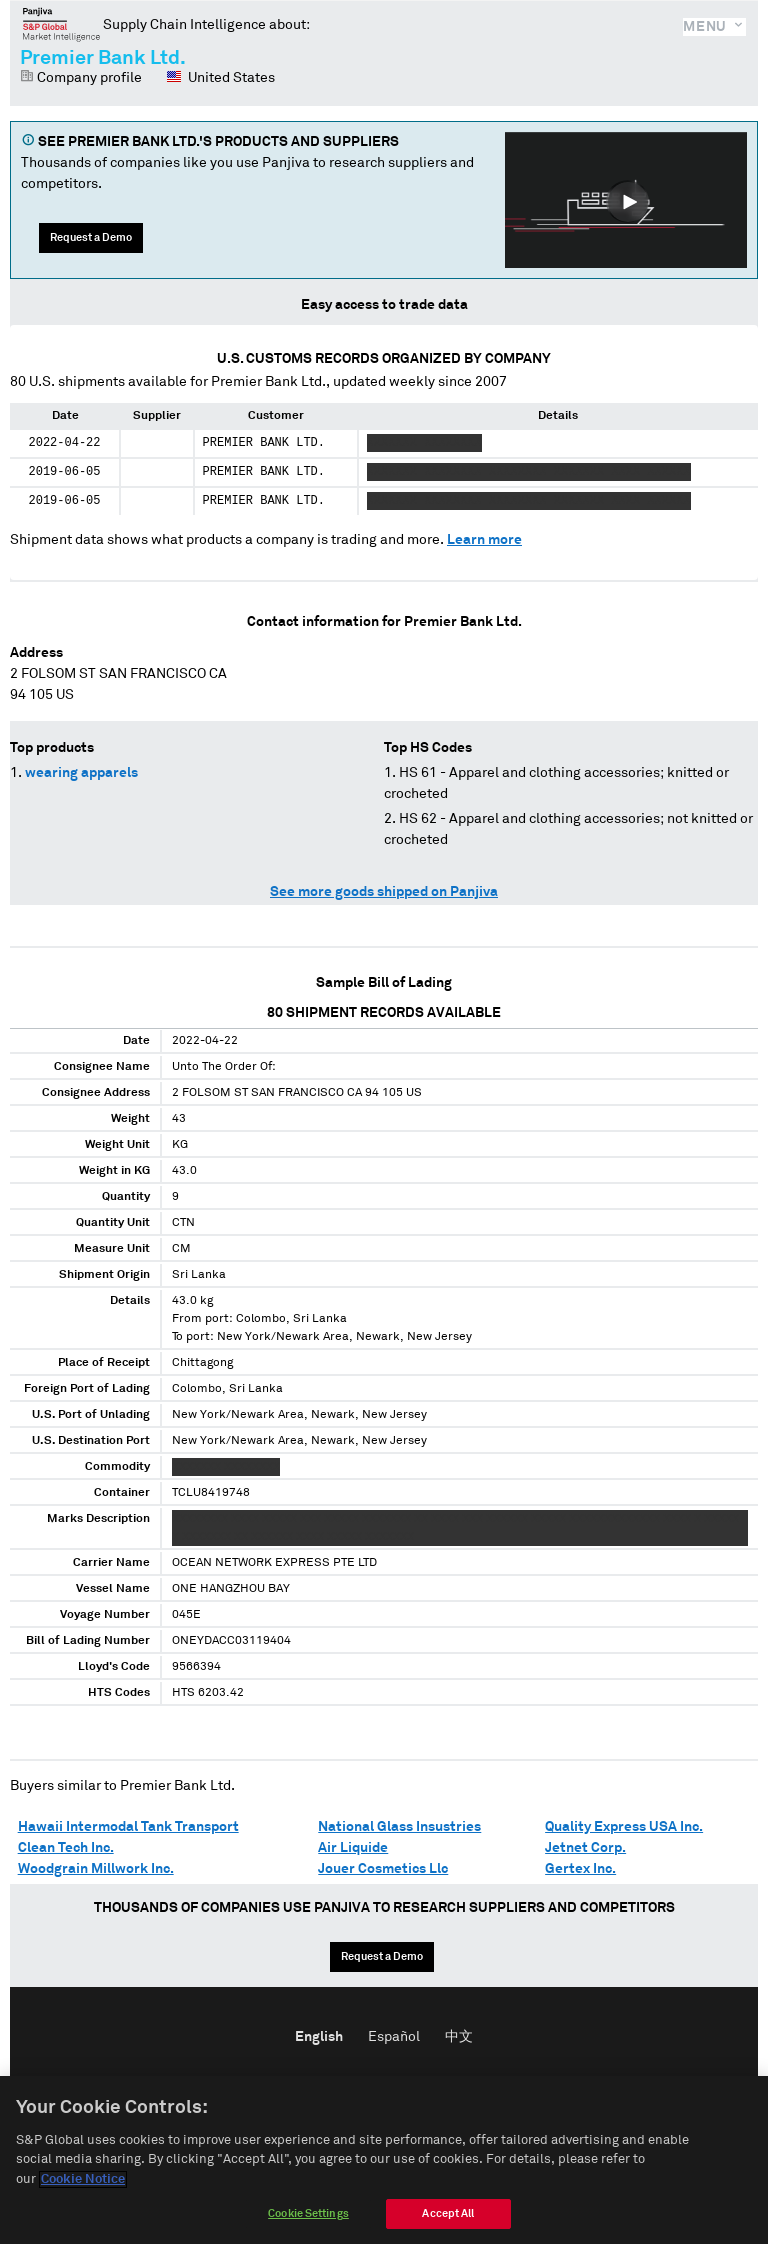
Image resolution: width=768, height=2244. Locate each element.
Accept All (448, 2226)
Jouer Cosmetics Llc (383, 1869)
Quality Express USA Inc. (624, 1827)
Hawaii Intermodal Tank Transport (128, 1827)
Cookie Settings (308, 2226)
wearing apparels (81, 773)
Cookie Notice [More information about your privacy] (83, 2192)
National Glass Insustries (399, 1827)
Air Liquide (353, 1848)
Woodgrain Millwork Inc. (96, 1869)
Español (394, 2037)
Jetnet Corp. (585, 1848)
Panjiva (61, 24)
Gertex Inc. (580, 1869)
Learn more (484, 540)
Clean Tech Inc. (66, 1848)
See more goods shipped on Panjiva (384, 892)
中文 (459, 2037)
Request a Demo (91, 237)
